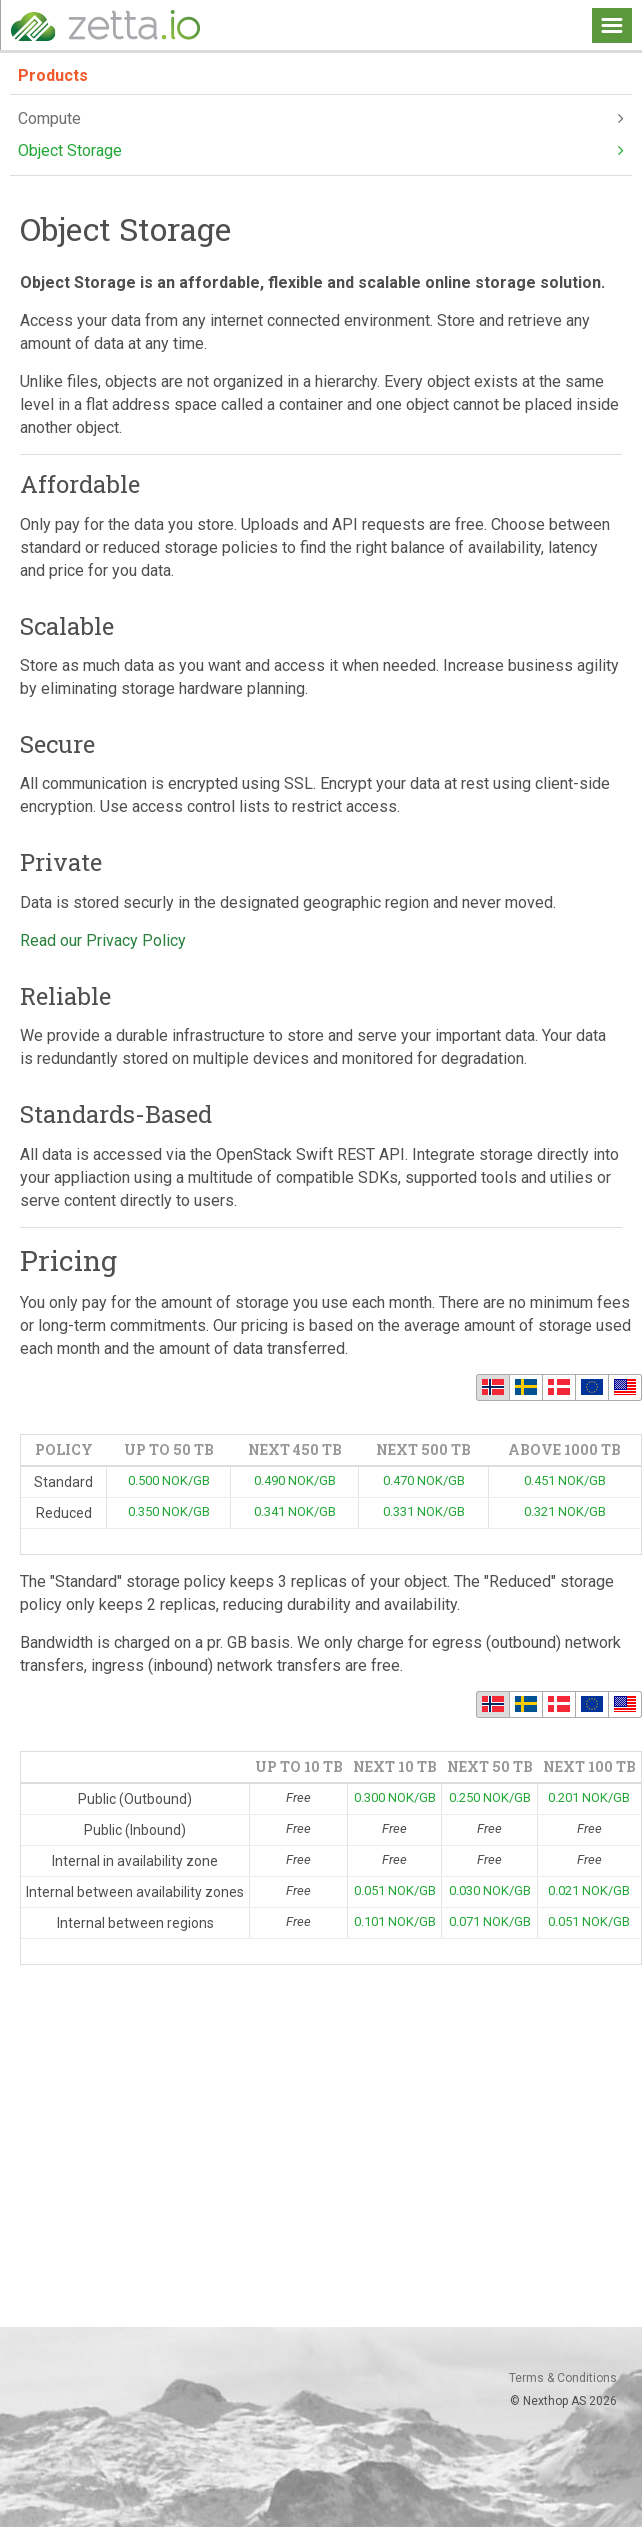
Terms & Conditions (563, 2378)
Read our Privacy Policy (103, 940)
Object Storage (321, 151)
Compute (321, 119)
